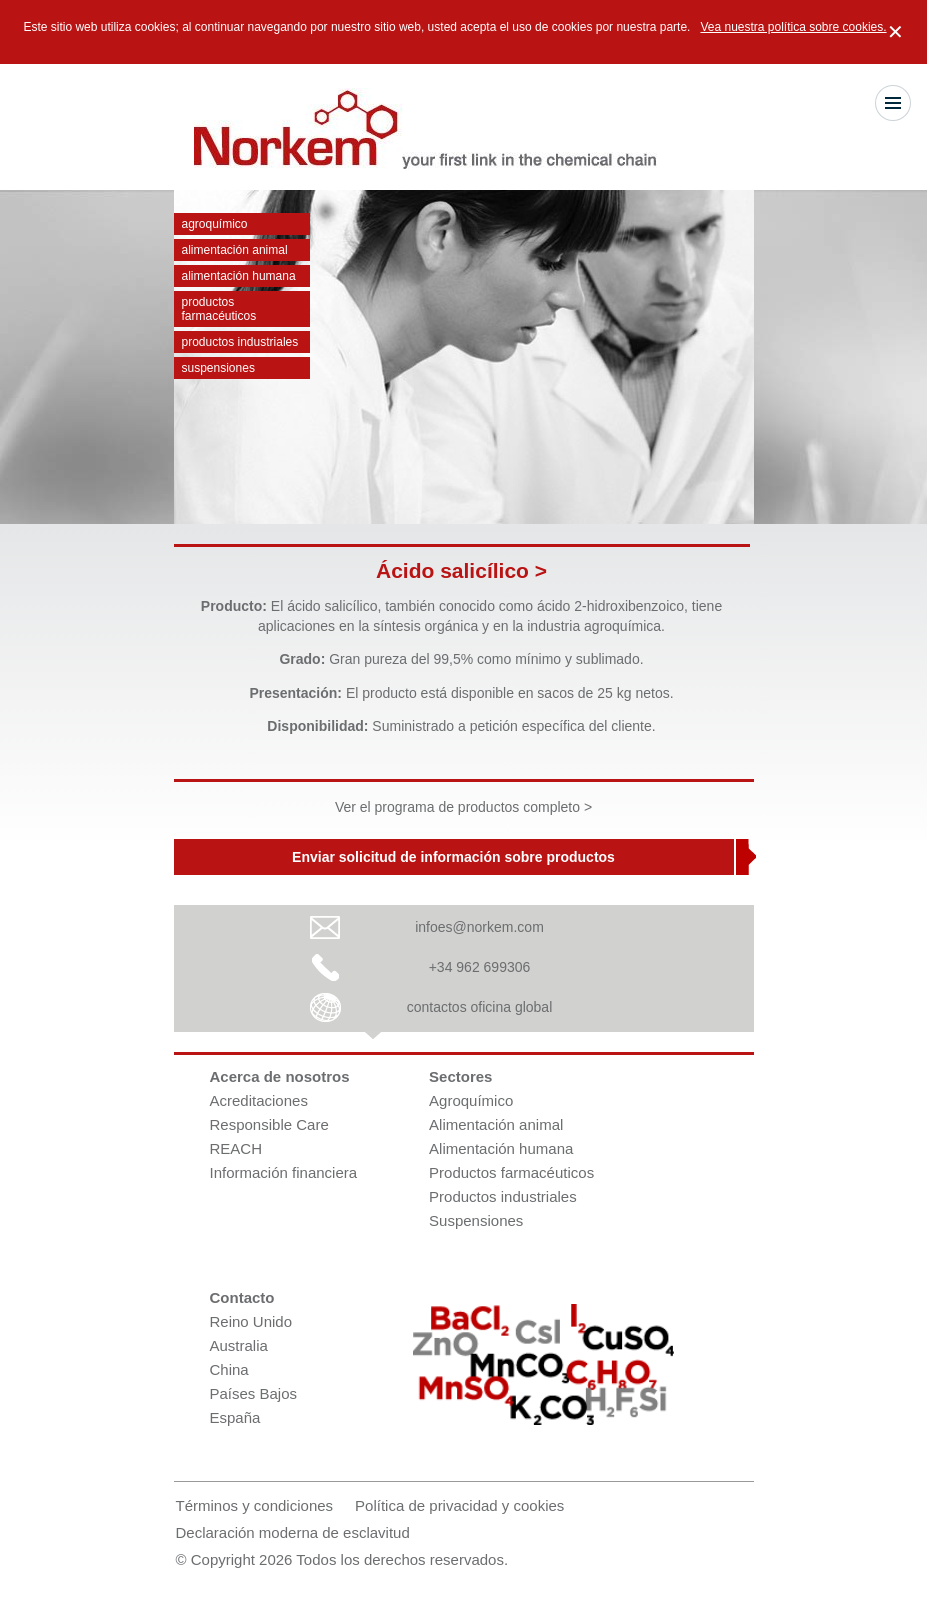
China (229, 1369)
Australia (239, 1345)
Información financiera (284, 1172)
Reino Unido (251, 1321)
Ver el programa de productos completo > (463, 807)
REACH (236, 1148)
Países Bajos (254, 1393)
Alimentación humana (239, 276)
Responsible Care (269, 1124)
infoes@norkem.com (479, 927)
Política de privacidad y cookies (459, 1505)
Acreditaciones (259, 1100)
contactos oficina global (480, 1007)
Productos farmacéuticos (219, 309)
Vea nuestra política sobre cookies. (793, 27)
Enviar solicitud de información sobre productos (453, 857)
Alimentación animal (235, 250)
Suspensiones (218, 368)
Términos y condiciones (255, 1505)
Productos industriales (240, 342)
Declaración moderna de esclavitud (293, 1532)
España (235, 1417)
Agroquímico (215, 224)
